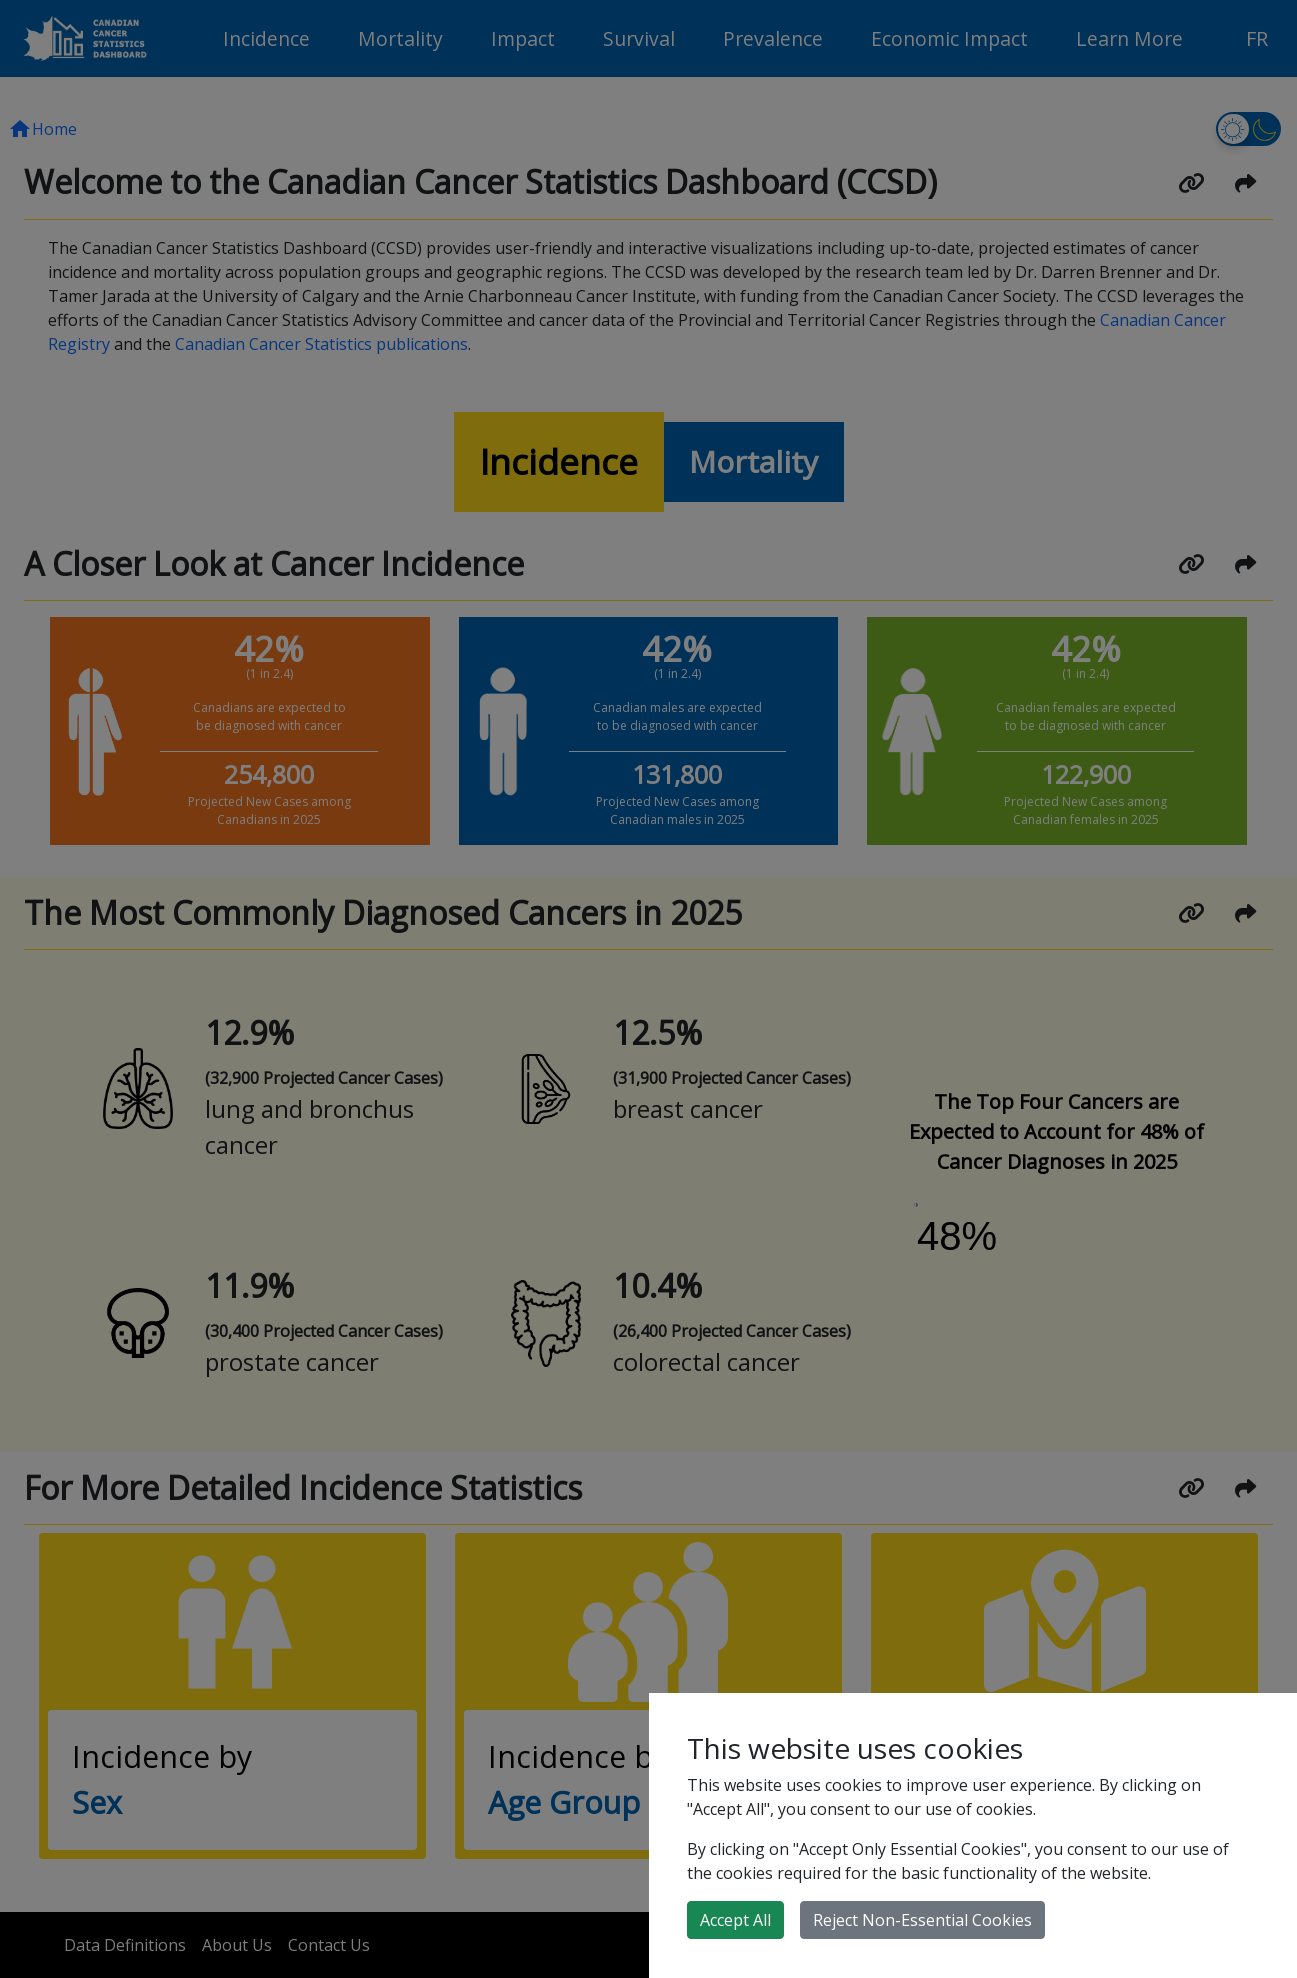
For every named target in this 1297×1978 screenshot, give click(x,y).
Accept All (735, 1920)
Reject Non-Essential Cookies (922, 1920)
